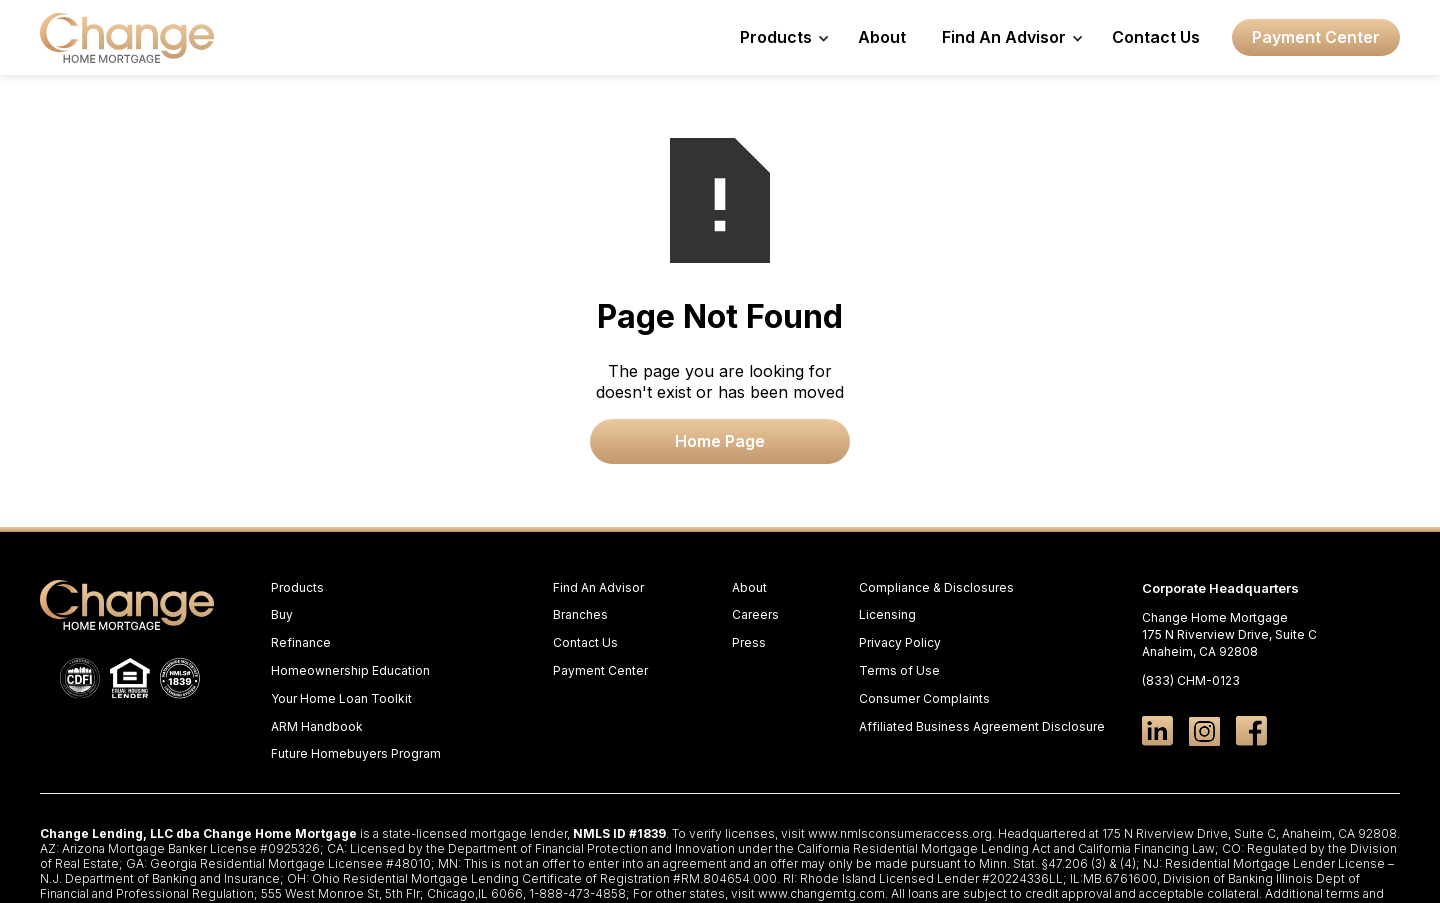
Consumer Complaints (924, 698)
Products (297, 587)
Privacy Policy (900, 642)
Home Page (720, 441)
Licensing (887, 614)
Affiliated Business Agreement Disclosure (982, 726)
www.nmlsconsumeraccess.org (900, 833)
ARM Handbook (317, 726)
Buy (282, 614)
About (882, 37)
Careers (755, 614)
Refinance (301, 642)
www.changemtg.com (821, 893)
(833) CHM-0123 (1191, 680)
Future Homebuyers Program (356, 753)
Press (749, 642)
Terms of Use (899, 670)
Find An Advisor (598, 587)
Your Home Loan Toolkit (341, 698)
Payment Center (1316, 37)
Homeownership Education (350, 670)
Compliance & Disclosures (936, 587)
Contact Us (1156, 37)
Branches (580, 614)
